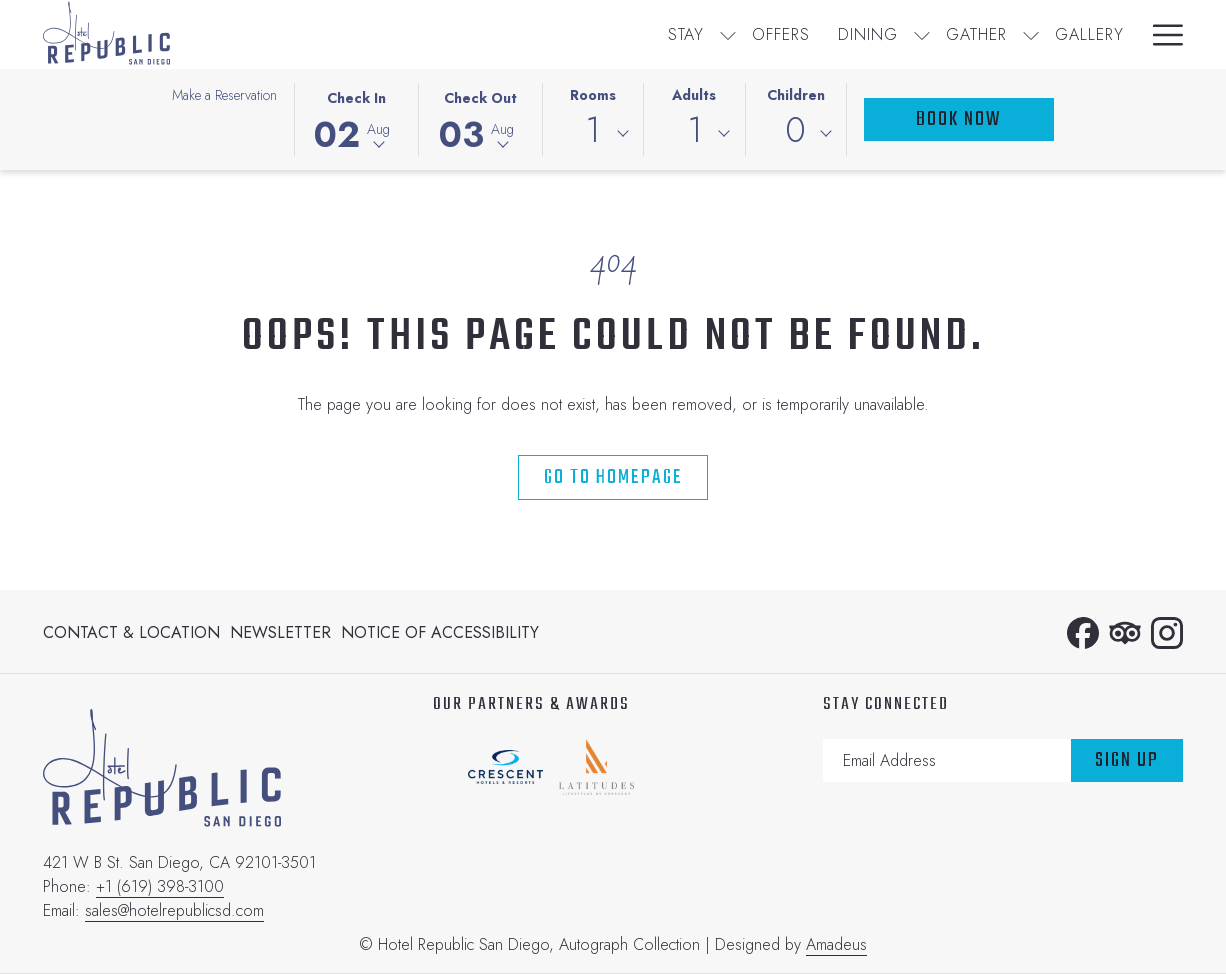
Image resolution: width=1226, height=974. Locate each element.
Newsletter (280, 632)
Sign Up (1127, 760)
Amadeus (836, 944)
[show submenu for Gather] (695, 34)
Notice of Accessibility (440, 632)
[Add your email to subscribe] (947, 760)
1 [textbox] (592, 130)
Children (796, 95)
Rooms (593, 95)
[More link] (1160, 34)
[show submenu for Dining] (586, 34)
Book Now (958, 119)
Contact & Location (131, 632)
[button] (356, 118)
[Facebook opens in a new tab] (1083, 630)
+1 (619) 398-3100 (160, 886)
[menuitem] (350, 34)
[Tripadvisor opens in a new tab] (1125, 630)
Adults (694, 95)
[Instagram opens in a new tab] (1167, 630)
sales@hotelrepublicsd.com (174, 910)
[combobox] (593, 134)
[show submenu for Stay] (392, 34)
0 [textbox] (795, 130)
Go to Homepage (613, 477)
